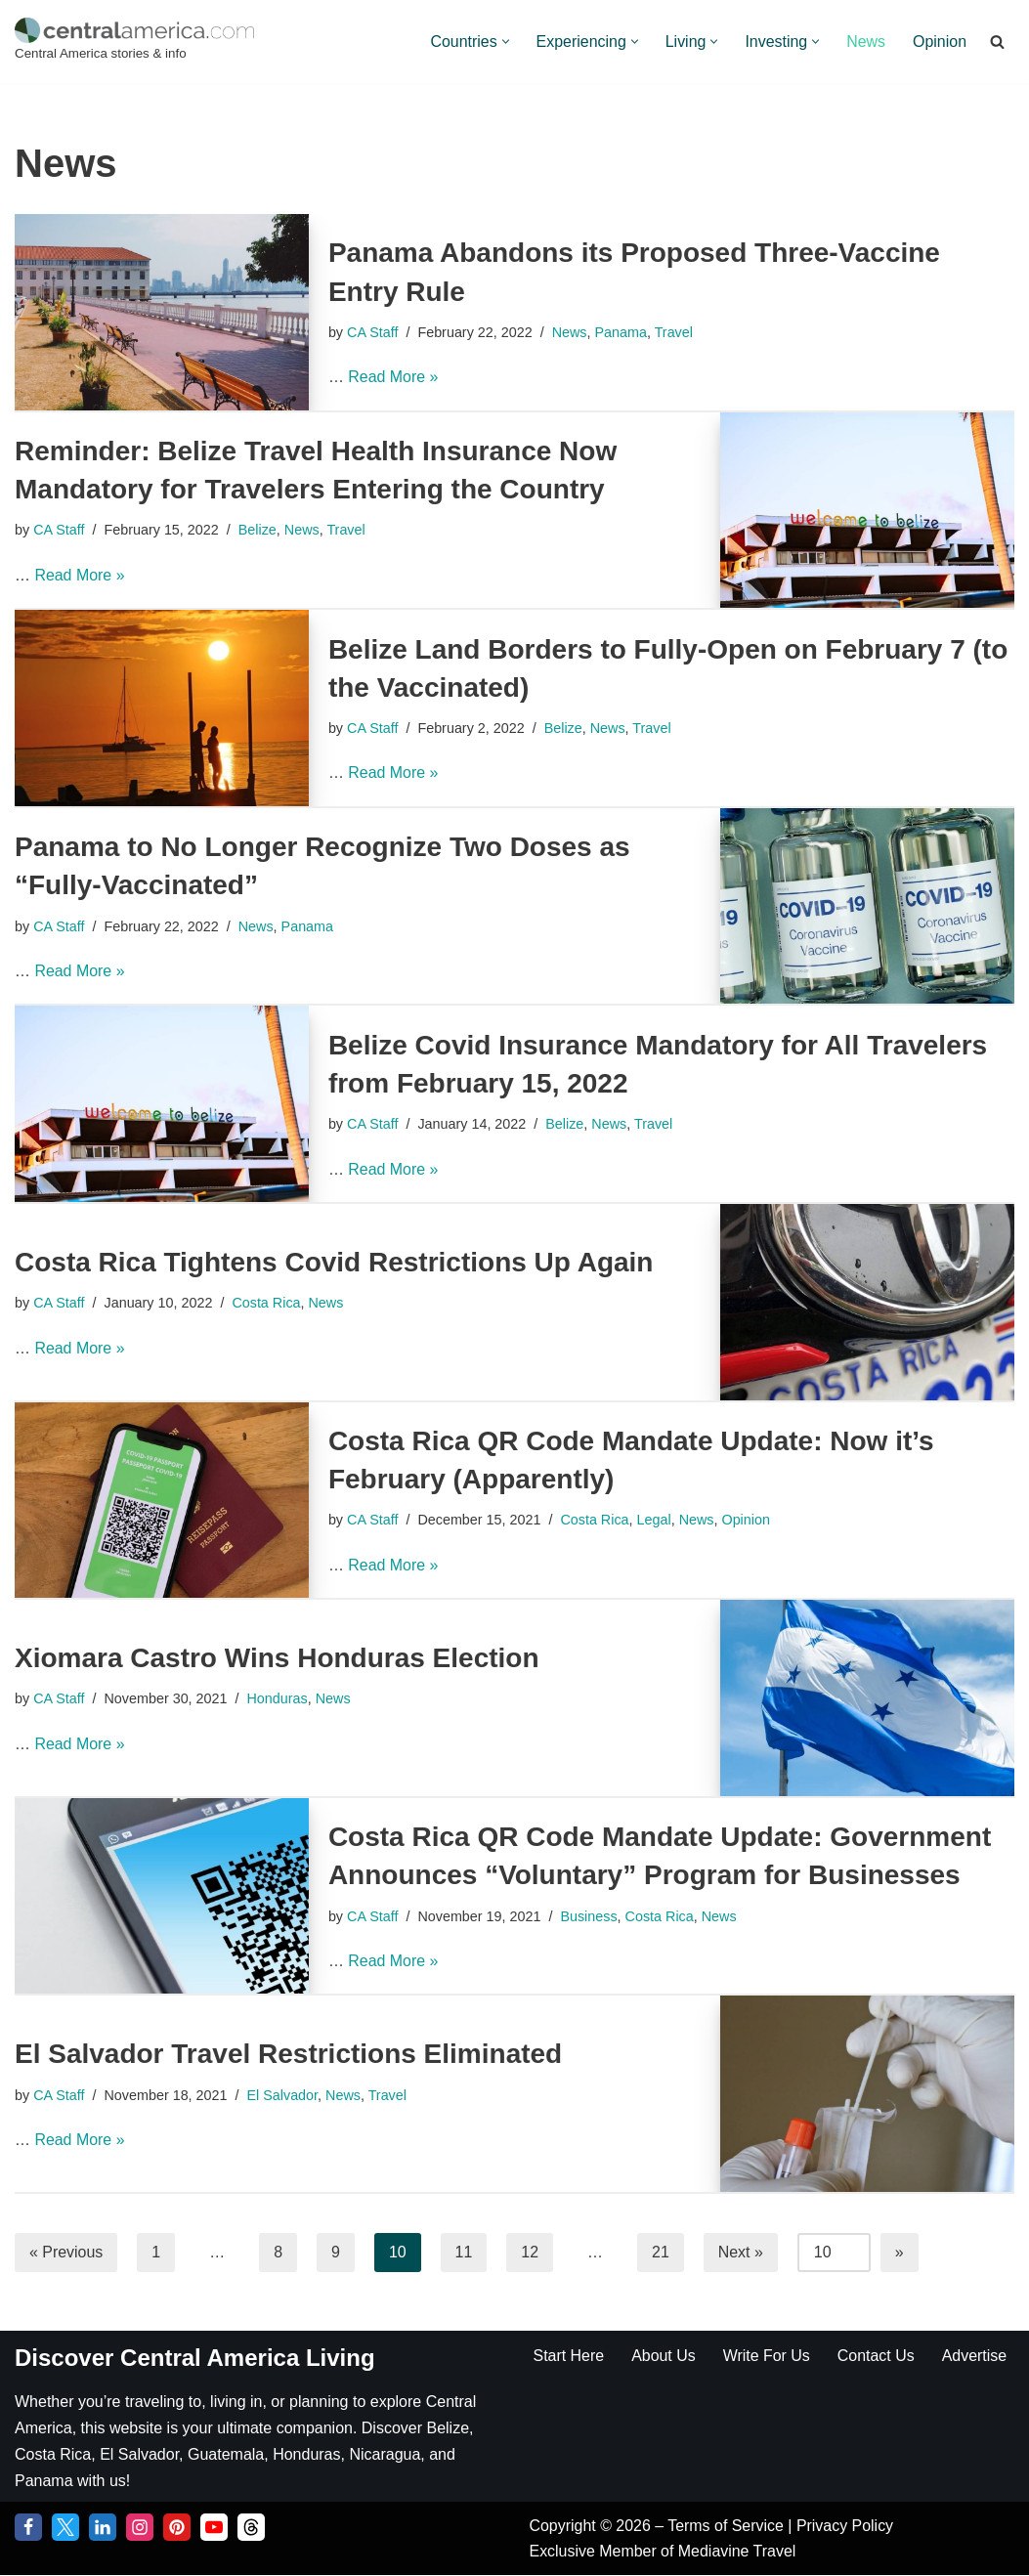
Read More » (393, 376)
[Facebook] (28, 2528)
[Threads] (251, 2528)
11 (464, 2252)
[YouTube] (214, 2528)
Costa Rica (267, 1302)
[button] (503, 41)
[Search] (997, 41)
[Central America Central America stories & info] (134, 41)
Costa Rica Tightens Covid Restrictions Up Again (334, 1262)
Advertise (975, 2355)
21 (661, 2252)
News (865, 41)
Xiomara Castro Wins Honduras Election (277, 1658)
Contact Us (877, 2355)
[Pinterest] (177, 2528)
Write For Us (766, 2355)
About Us (663, 2355)
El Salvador (283, 2094)
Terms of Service (729, 2526)
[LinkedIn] (102, 2528)
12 (530, 2252)
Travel (675, 332)
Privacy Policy (846, 2526)
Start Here (569, 2355)
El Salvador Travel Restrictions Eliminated (288, 2054)
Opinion (939, 41)
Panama (621, 332)
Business (589, 1915)
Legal (654, 1519)
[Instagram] (139, 2528)
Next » (741, 2252)
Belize (257, 529)
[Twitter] (65, 2528)
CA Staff (373, 332)
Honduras (277, 1698)
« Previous (66, 2252)
